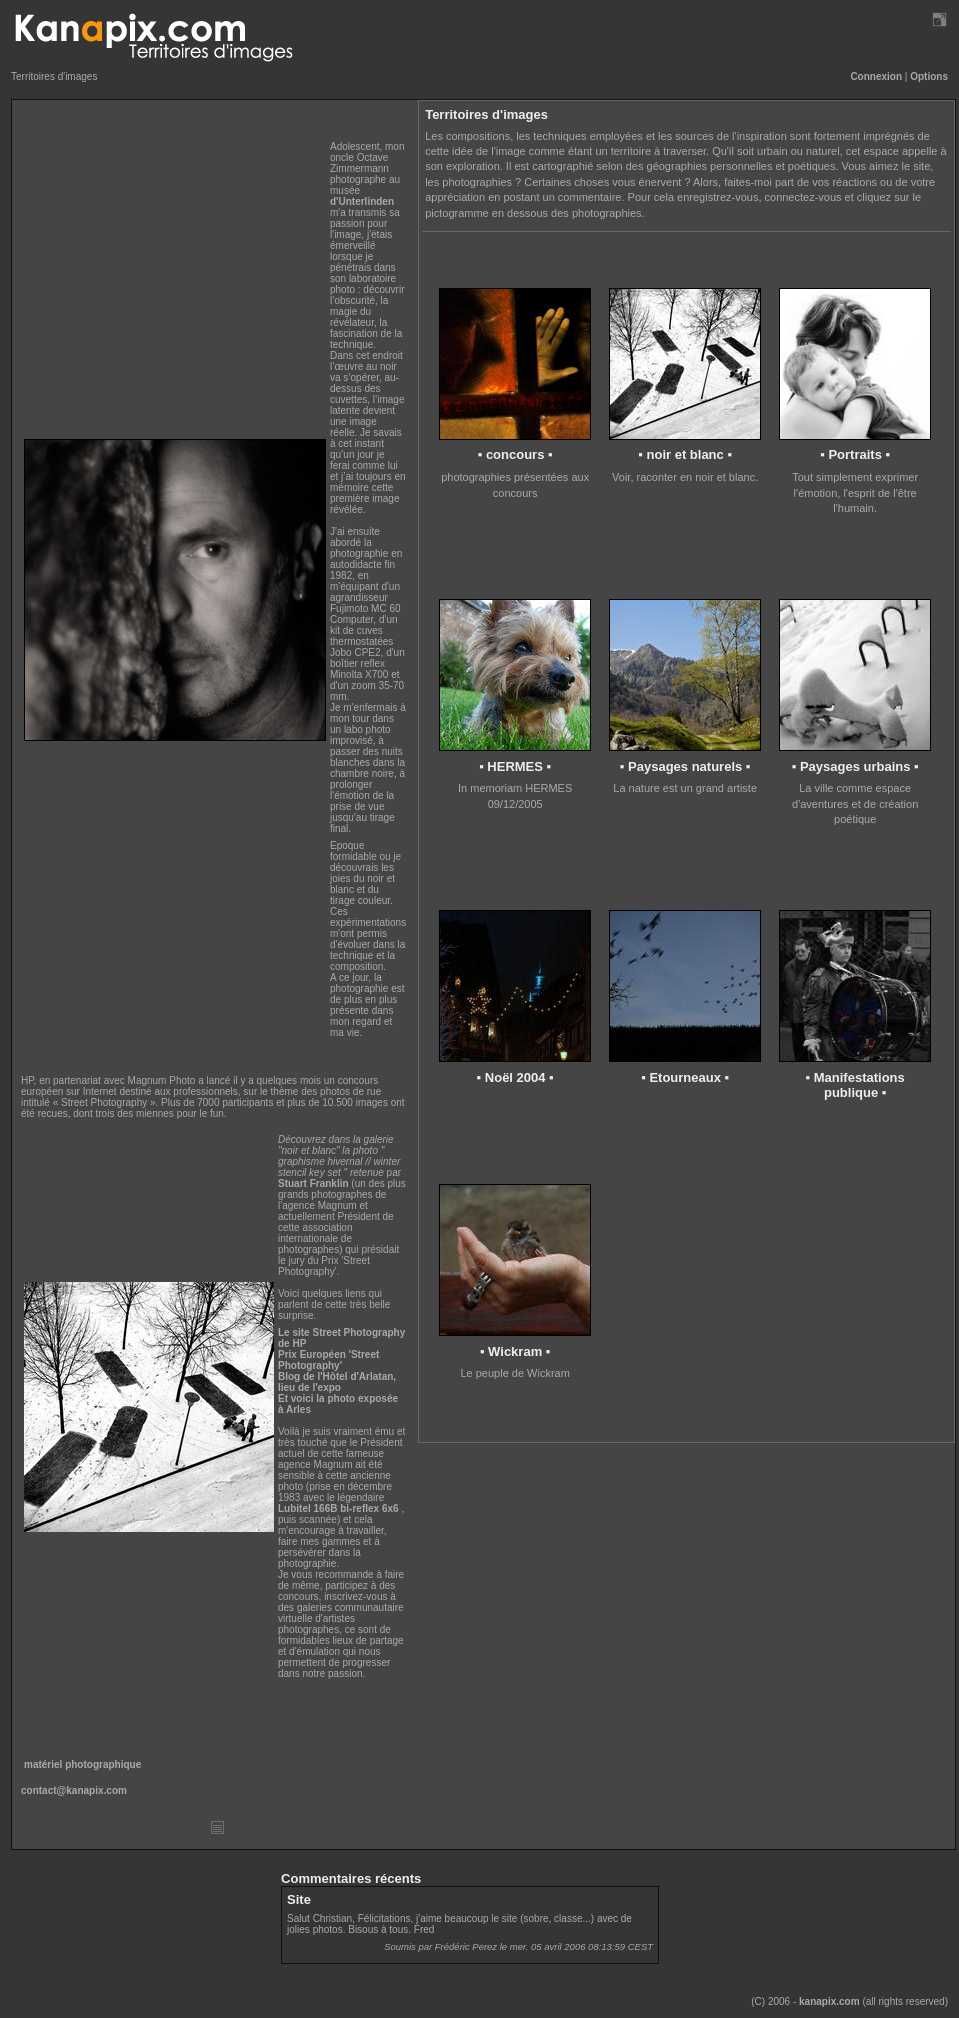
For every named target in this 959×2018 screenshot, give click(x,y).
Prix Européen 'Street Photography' (328, 1360)
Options (929, 76)
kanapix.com (829, 2001)
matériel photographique (82, 1764)
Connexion (876, 76)
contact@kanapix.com (74, 1790)
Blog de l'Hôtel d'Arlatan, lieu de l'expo (337, 1382)
